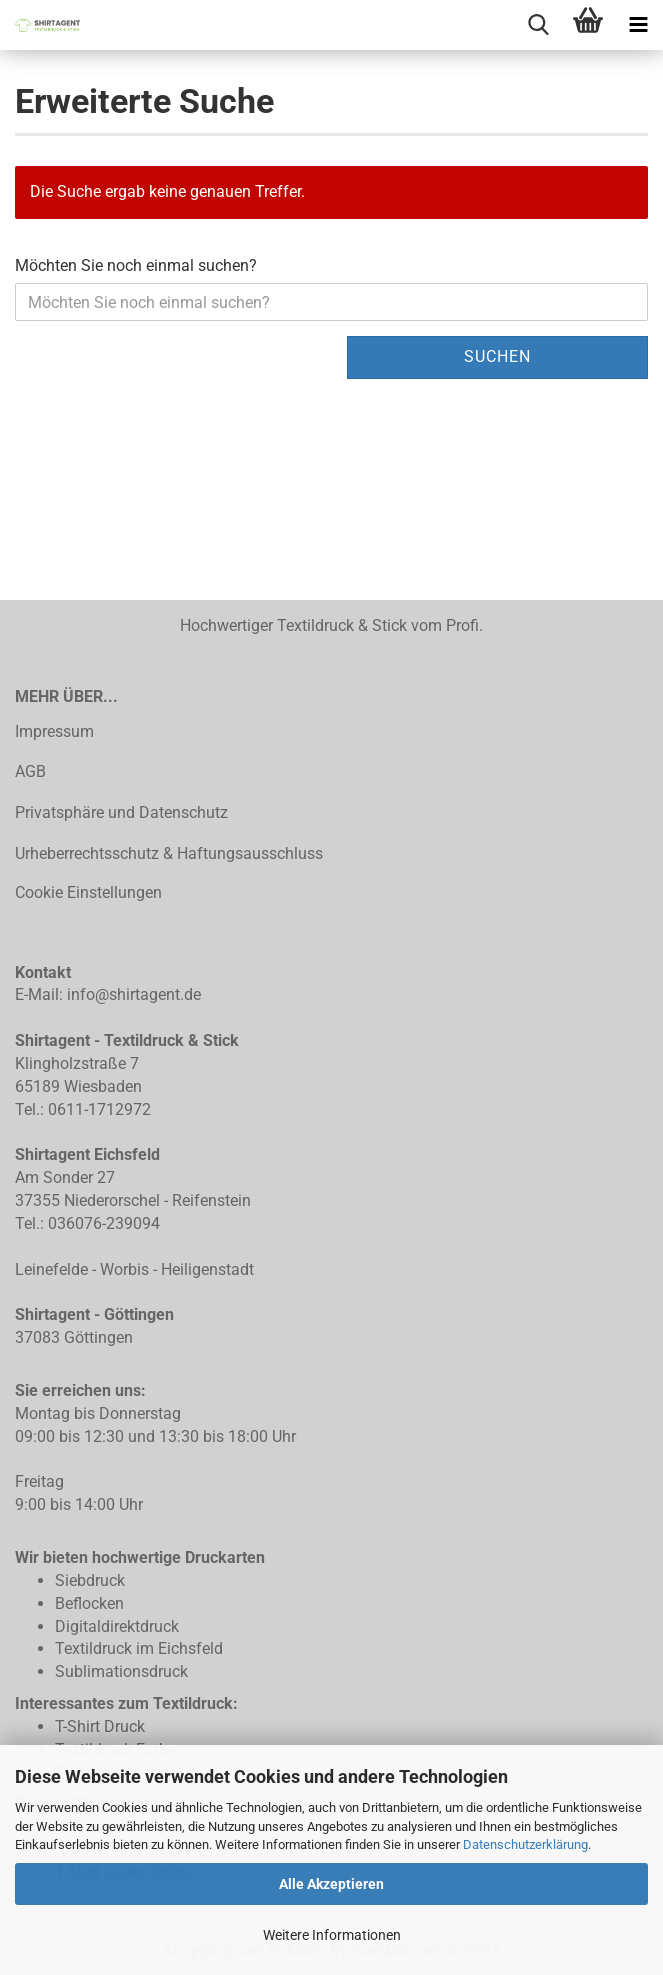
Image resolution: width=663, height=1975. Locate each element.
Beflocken (89, 1603)
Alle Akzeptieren (331, 1884)
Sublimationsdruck (121, 1671)
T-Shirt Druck (100, 1726)
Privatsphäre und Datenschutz (121, 812)
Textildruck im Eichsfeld (139, 1648)
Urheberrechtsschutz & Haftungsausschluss (169, 853)
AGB (30, 771)
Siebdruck (90, 1580)
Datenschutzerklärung (525, 1844)
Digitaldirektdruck (117, 1626)
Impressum (54, 731)
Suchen (497, 356)
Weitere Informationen (332, 1935)
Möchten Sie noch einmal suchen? (136, 265)
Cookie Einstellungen (88, 892)
